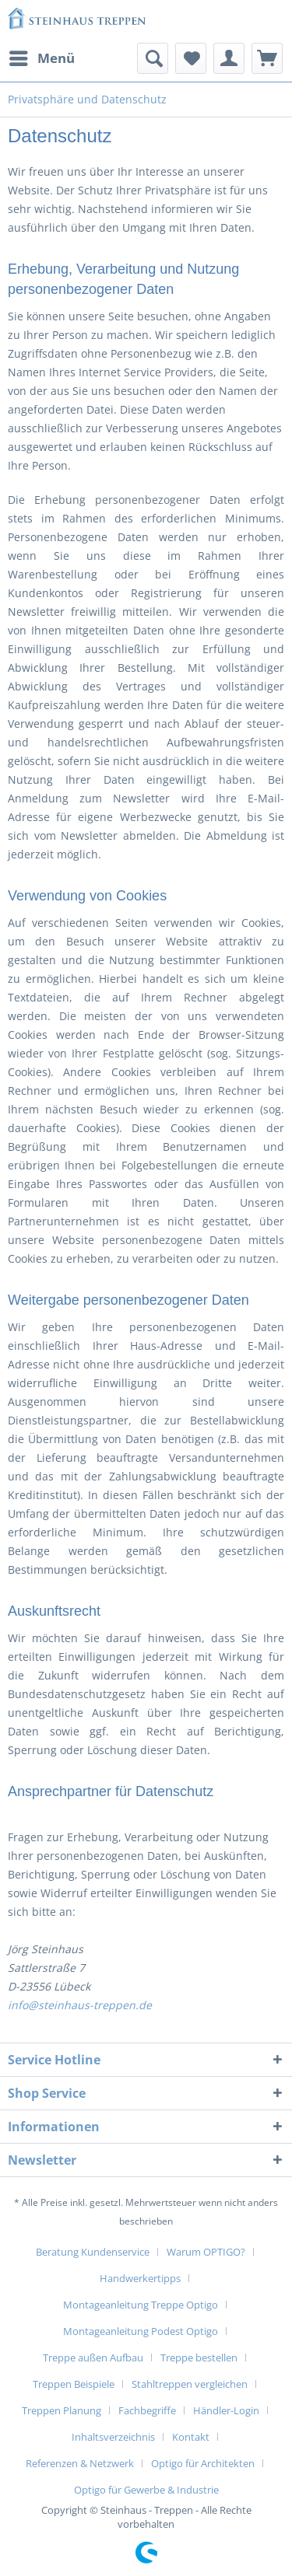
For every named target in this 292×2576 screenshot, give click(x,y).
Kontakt (190, 2437)
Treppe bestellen (198, 2358)
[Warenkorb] (267, 58)
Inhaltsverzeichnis (113, 2437)
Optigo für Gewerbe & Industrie (146, 2490)
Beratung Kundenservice (93, 2252)
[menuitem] (41, 58)
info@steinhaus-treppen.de (80, 2005)
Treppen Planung (61, 2410)
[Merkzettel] (190, 58)
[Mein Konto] (229, 58)
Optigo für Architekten (203, 2463)
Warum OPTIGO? (206, 2252)
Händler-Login (226, 2410)
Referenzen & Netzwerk (80, 2463)
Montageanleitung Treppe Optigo (140, 2305)
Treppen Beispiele (73, 2384)
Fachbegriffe (147, 2410)
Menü (42, 56)
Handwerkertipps (140, 2278)
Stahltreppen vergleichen (190, 2384)
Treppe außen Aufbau (93, 2358)
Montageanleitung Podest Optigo (140, 2331)
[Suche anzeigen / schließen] (152, 58)
